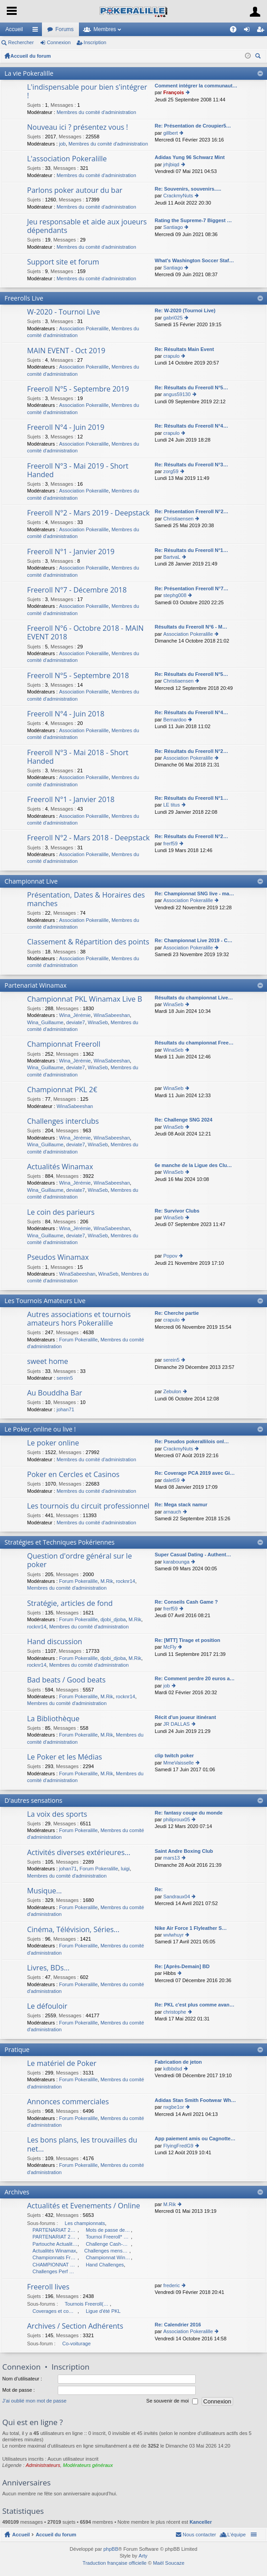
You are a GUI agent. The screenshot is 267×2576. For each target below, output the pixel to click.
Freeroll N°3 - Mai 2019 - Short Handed (78, 470)
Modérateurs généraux (88, 2465)
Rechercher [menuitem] (258, 57)
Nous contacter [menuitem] (199, 2534)
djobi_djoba (113, 1619)
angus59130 (177, 394)
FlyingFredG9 (178, 2145)
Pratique (17, 2049)
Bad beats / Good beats (66, 1680)
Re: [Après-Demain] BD (182, 1966)
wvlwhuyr (173, 1935)
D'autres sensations (33, 1800)
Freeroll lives (48, 2287)
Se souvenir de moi (172, 2401)
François (173, 92)
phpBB (110, 2549)
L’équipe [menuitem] (236, 2534)
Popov (170, 1255)
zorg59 (171, 471)
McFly (169, 1647)
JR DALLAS (176, 1724)
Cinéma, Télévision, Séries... (73, 1929)
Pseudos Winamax (58, 1257)
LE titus (171, 804)
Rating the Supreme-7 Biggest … (193, 220)
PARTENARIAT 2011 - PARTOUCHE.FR (55, 2236)
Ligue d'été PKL (103, 2311)
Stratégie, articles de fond (70, 1603)
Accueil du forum (30, 56)
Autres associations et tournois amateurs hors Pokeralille (79, 1319)
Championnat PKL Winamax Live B (84, 999)
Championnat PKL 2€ (62, 1089)
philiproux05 (176, 1819)
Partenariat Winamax (36, 985)
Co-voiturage (76, 2343)
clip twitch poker (174, 1755)
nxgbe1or (173, 2107)
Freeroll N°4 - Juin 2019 (65, 427)
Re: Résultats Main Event (184, 349)
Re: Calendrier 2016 (178, 2324)
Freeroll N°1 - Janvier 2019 (71, 551)
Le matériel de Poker (62, 2063)
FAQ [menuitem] (236, 31)
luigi (125, 1868)
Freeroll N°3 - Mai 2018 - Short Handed (78, 757)
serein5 (64, 1378)
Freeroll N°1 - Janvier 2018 (71, 799)
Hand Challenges (105, 2264)
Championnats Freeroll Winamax (55, 2257)
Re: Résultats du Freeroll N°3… (191, 464)
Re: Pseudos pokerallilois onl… (192, 1441)
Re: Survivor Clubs (177, 1210)
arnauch (172, 1511)
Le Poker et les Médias (64, 1757)
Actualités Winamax (60, 1167)
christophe (174, 2012)
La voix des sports (57, 1814)
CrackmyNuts (178, 195)
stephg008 (174, 595)
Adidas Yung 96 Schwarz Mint (190, 157)
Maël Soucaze (168, 2563)
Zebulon (172, 1391)
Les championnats (85, 2223)
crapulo (171, 356)
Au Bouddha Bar (54, 1393)
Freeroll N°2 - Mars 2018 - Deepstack (88, 838)
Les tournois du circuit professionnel (88, 1506)
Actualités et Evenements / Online (83, 2206)
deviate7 (75, 1022)
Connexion (59, 42)
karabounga (176, 1561)
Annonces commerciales (68, 2101)
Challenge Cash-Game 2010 (108, 2244)
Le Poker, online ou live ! (40, 1429)
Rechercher (21, 42)
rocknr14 (125, 1581)
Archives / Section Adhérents (75, 2326)
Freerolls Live (24, 298)
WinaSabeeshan (111, 1015)
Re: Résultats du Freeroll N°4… (191, 426)
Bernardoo (174, 719)
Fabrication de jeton (178, 2062)
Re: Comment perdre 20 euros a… (195, 1678)
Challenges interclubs (63, 1121)
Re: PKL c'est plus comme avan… (195, 2004)
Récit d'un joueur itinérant (185, 1717)
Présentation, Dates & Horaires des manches (86, 899)
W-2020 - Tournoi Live (63, 312)
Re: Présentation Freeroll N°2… (191, 511)
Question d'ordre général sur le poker (79, 1560)
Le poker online (53, 1443)
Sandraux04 (176, 1896)
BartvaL (171, 557)
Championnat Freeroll (63, 1044)
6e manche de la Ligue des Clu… (193, 1165)
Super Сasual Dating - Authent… (193, 1554)
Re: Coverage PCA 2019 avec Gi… (195, 1473)
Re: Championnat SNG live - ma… (194, 893)
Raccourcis (37, 31)
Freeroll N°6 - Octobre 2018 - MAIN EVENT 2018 (85, 633)
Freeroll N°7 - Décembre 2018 (77, 590)
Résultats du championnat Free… (194, 1042)
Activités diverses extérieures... (78, 1852)
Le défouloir (47, 2006)
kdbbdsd (172, 2068)
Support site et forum (63, 262)
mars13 (171, 1857)
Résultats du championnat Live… (194, 997)
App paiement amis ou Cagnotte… (195, 2138)
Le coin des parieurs (61, 1212)
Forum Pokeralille (78, 1339)
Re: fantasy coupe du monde (188, 1812)
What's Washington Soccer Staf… (194, 260)
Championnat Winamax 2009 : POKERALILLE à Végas (108, 2257)
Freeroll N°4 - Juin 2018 (65, 714)
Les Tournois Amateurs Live (45, 1300)
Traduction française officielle (115, 2563)
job (62, 143)
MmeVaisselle (178, 1762)
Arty (142, 2555)
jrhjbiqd (171, 164)
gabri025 (173, 317)
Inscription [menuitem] (262, 31)
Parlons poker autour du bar (74, 190)
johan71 (65, 1409)
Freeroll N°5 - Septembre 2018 (78, 675)
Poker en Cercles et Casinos (73, 1474)
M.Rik (107, 1581)
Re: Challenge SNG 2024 (183, 1119)
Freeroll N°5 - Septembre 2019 (78, 389)
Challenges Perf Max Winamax (55, 2271)
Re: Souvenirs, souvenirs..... (188, 188)
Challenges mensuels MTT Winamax (106, 2250)
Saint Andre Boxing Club (184, 1851)
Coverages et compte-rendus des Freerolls (55, 2311)
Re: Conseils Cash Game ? (186, 1602)
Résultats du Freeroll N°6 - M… (191, 626)
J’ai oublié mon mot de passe (34, 2400)
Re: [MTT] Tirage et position (187, 1640)
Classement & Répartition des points (88, 942)
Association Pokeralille (84, 328)
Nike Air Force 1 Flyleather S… (191, 1928)
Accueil (14, 29)
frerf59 (170, 843)
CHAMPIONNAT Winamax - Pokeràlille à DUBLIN (55, 2264)
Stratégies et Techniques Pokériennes (60, 1542)
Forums (64, 29)
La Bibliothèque (53, 1718)
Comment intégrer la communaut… (196, 85)
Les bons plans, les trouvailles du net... (82, 2144)
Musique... (44, 1891)
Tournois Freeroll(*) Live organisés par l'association (87, 2304)
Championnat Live (31, 881)
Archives (17, 2192)
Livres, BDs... (48, 1968)
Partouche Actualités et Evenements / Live (55, 2244)
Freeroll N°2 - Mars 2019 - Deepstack (88, 513)
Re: (159, 1889)
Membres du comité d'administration (96, 112)
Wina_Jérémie (75, 1015)
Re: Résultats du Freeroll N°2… (191, 751)
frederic (171, 2285)
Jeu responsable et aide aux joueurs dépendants (87, 226)
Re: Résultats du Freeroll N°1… (191, 550)
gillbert (170, 133)
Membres (104, 29)
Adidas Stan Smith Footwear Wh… (195, 2100)
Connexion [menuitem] (248, 31)
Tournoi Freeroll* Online (108, 2236)
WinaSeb (98, 1022)
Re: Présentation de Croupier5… (193, 125)
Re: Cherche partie (177, 1313)
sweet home (47, 1361)
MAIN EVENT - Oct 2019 (66, 351)
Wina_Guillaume (45, 1022)
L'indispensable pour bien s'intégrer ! (87, 91)
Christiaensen (178, 518)
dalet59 (171, 1480)
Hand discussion (54, 1641)
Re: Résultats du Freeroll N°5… (191, 387)
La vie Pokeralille (29, 73)
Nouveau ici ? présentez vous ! (77, 127)
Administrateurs (43, 2465)
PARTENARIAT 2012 (55, 2230)
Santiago (173, 227)
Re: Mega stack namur (181, 1504)
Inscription (95, 42)
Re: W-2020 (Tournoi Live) (185, 310)
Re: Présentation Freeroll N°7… (191, 588)
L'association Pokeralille (67, 159)
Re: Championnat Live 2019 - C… (193, 940)
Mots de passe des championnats (108, 2230)
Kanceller (200, 2522)
